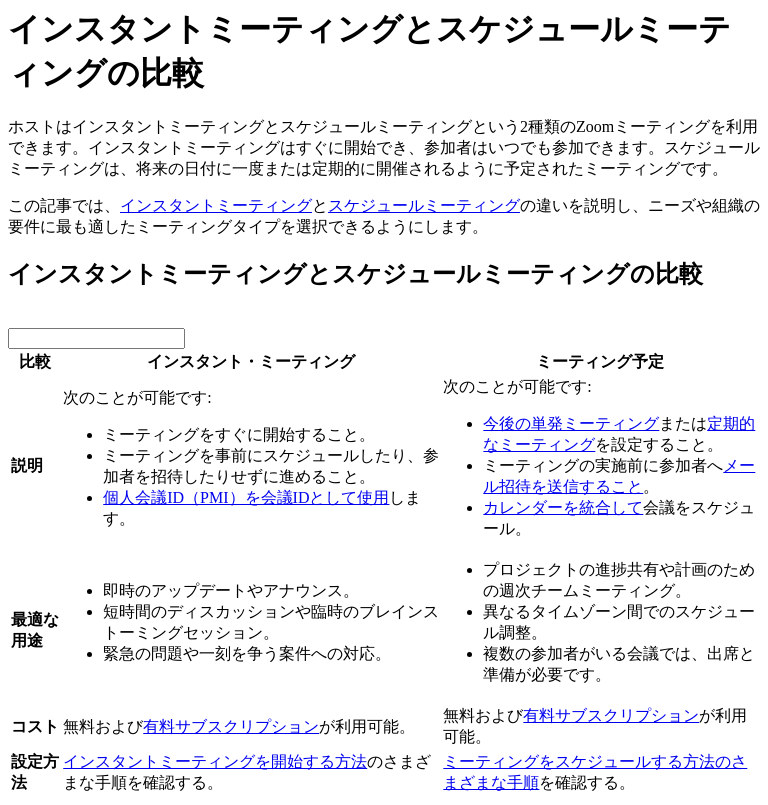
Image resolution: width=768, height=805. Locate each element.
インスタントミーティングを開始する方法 (215, 761)
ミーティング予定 (600, 361)
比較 (35, 361)
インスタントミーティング (216, 205)
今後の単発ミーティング (571, 423)
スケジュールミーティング (424, 205)
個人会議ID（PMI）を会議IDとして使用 (246, 497)
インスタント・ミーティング (251, 361)
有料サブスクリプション (231, 726)
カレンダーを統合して (563, 507)
